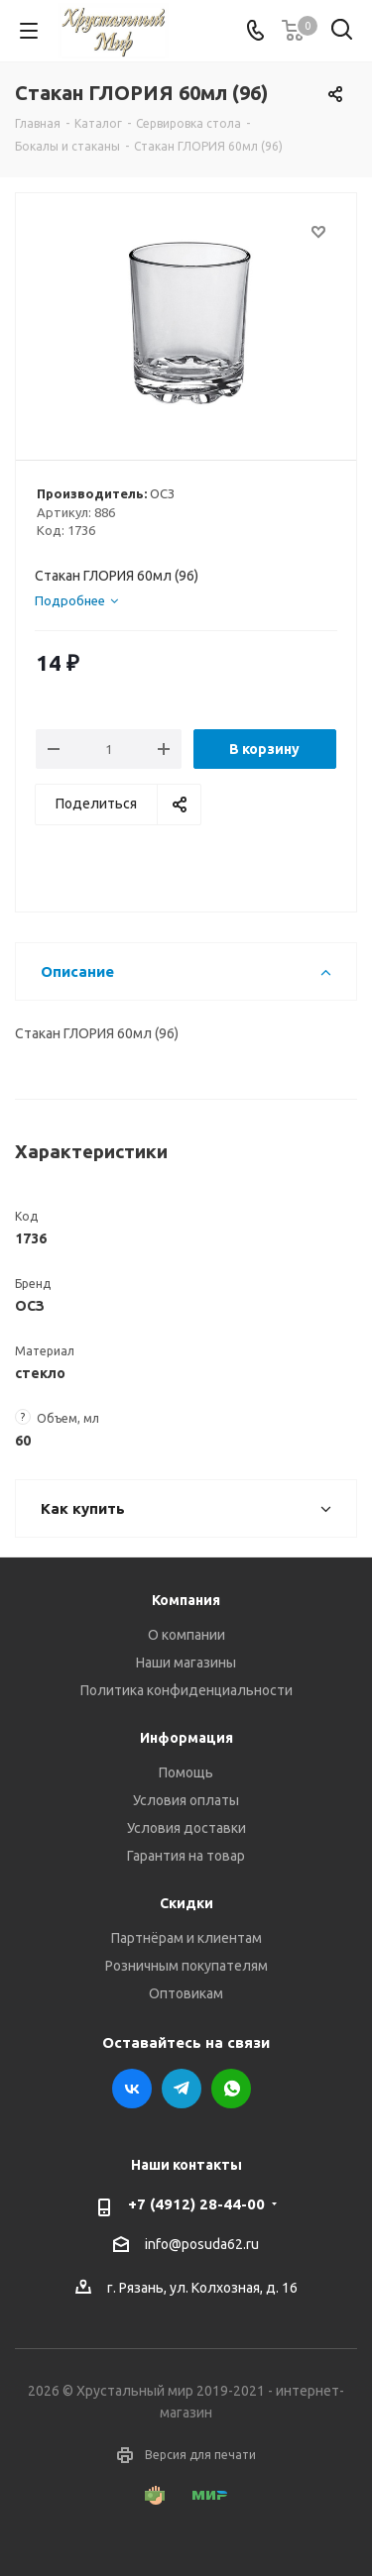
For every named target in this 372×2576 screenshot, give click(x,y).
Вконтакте (132, 2088)
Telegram (181, 2088)
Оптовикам (186, 1993)
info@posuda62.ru (202, 2244)
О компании (186, 1635)
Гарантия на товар (186, 1856)
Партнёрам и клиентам (186, 1938)
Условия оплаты (186, 1800)
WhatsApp (231, 2088)
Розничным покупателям (186, 1966)
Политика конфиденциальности (186, 1690)
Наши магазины (186, 1662)
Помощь (186, 1772)
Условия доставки (186, 1828)
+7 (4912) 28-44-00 (196, 2204)
